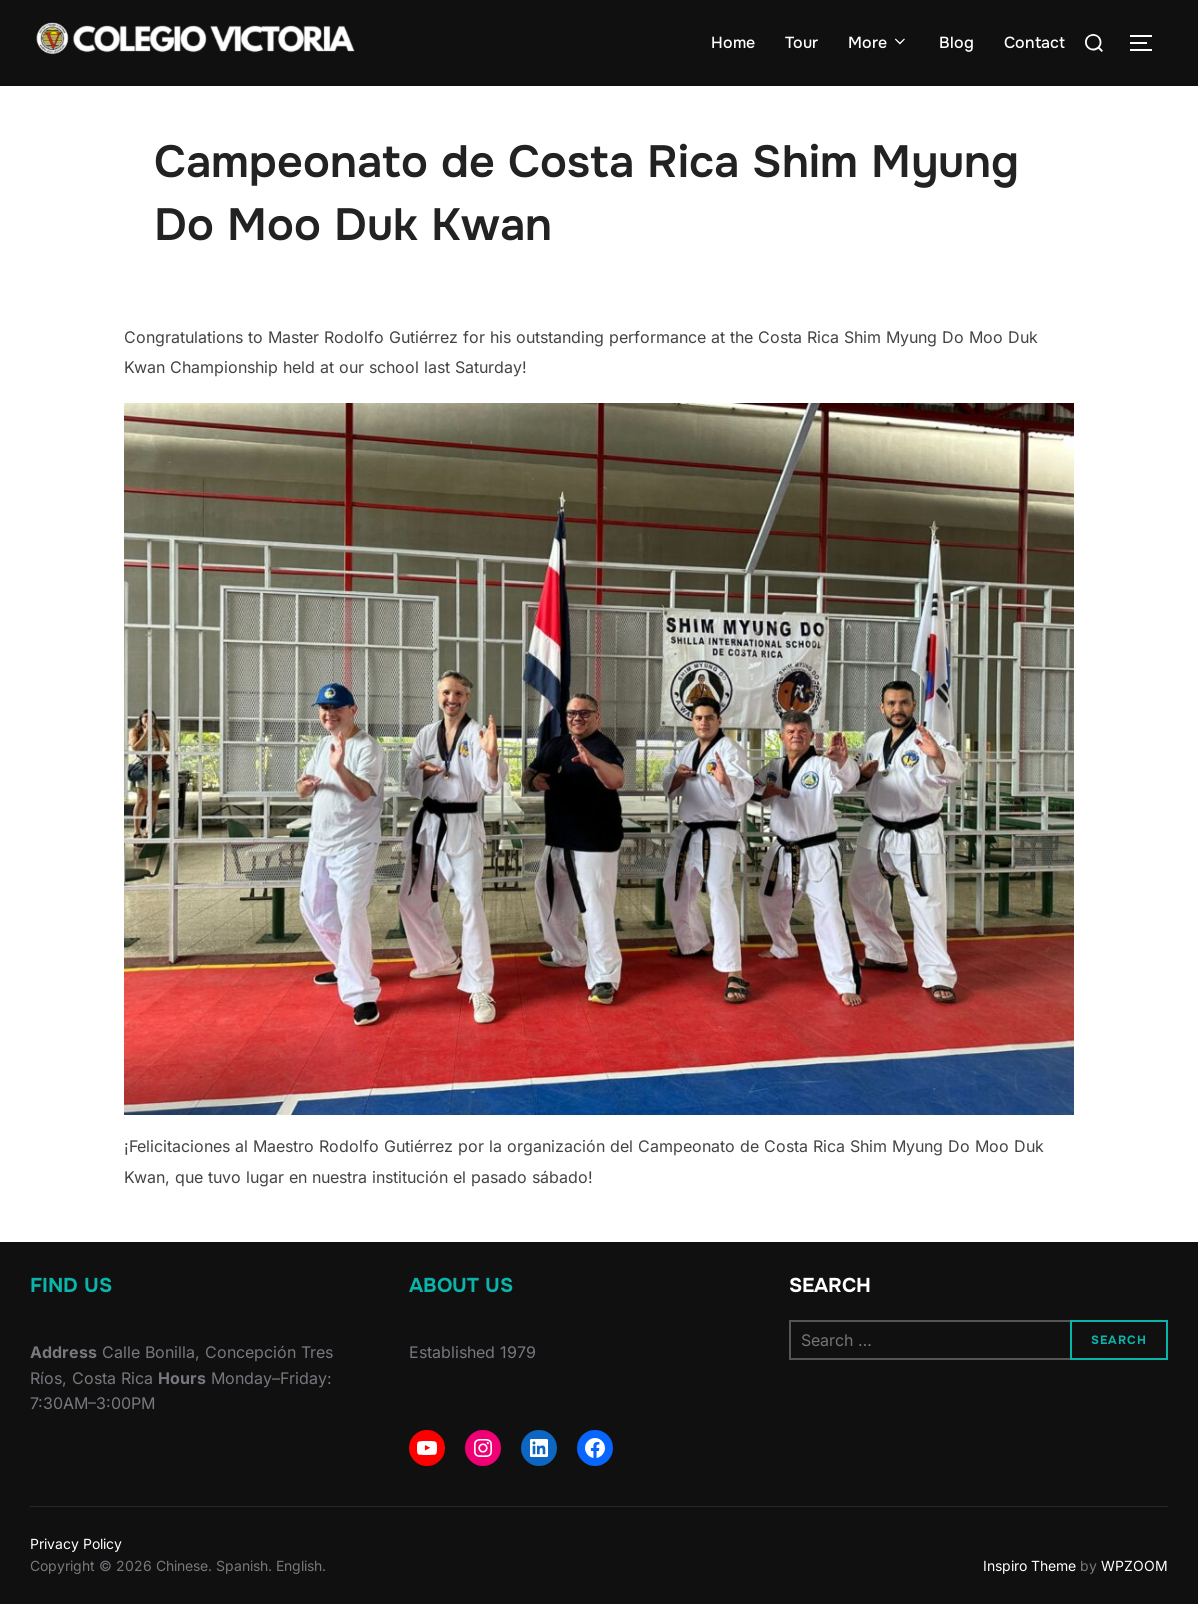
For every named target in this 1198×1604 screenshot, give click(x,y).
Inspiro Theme (1029, 1565)
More (878, 42)
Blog (956, 42)
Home (733, 42)
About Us (461, 1285)
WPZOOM (1134, 1565)
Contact (1034, 42)
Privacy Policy (76, 1543)
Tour (801, 42)
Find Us (71, 1285)
